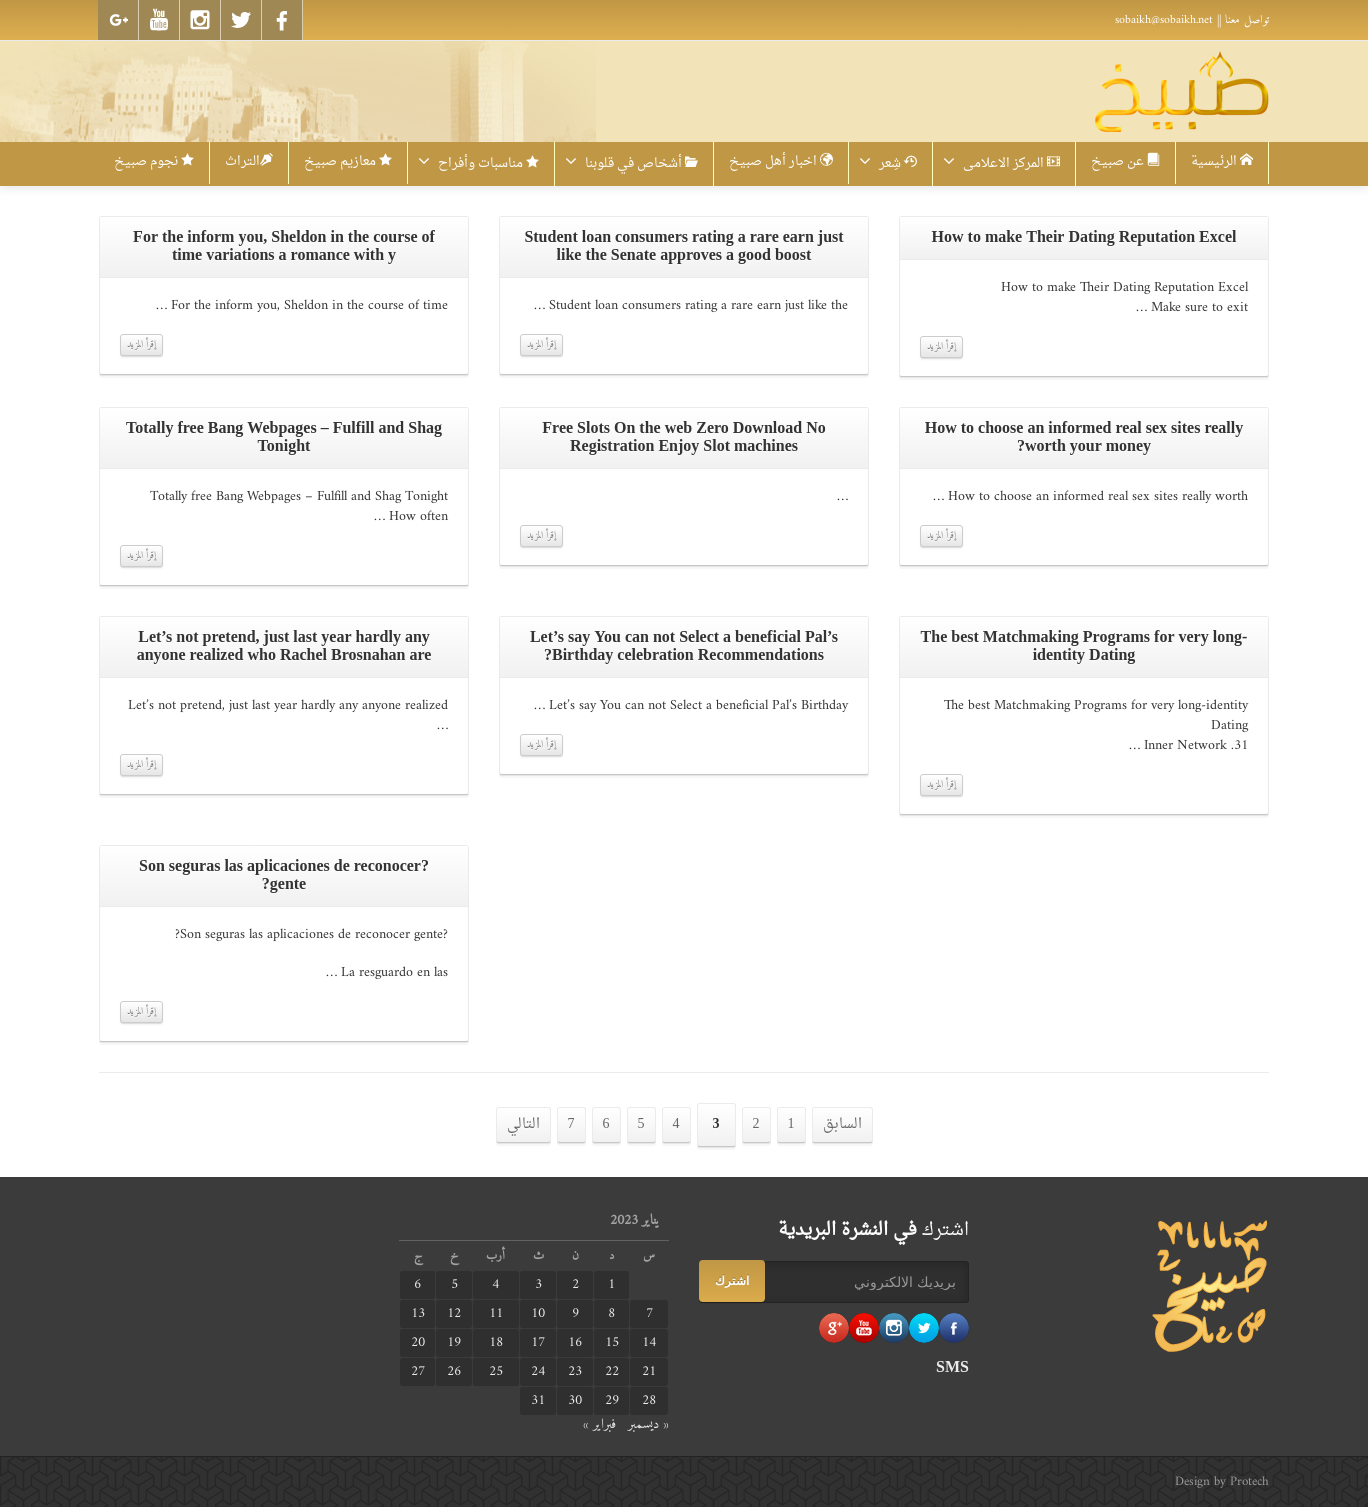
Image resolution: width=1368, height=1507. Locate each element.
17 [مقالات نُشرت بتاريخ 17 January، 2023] (538, 1343)
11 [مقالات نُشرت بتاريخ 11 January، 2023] (496, 1314)
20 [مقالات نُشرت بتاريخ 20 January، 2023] (418, 1343)
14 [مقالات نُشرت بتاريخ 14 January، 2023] (649, 1343)
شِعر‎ (888, 163)
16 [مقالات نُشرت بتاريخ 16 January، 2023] (575, 1343)
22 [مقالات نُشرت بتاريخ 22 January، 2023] (612, 1372)
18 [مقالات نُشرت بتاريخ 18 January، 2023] (496, 1343)
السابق (842, 1124)
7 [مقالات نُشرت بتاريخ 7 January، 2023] (649, 1314)
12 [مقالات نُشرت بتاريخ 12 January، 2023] (454, 1314)
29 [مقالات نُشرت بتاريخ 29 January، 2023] (612, 1401)
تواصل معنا (1247, 20)
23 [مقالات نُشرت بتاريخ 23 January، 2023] (575, 1372)
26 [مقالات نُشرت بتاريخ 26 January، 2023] (454, 1372)
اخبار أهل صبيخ (781, 161)
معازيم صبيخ (348, 161)
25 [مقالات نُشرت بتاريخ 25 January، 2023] (496, 1372)
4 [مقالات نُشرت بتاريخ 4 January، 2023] (495, 1285)
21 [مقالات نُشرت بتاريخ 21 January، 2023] (649, 1372)
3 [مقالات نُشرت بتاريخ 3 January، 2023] (538, 1285)
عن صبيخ (1125, 161)
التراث (249, 161)
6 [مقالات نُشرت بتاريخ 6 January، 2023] (417, 1285)
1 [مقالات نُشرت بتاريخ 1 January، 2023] (611, 1285)
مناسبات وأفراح (478, 163)
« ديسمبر (648, 1424)
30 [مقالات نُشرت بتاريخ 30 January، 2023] (575, 1401)
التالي (523, 1124)
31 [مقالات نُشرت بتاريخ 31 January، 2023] (538, 1401)
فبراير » (599, 1424)
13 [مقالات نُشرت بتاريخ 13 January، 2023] (418, 1314)
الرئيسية (1222, 161)
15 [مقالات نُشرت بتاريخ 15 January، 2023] (612, 1343)
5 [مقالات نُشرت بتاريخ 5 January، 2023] (454, 1285)
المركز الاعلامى (1001, 163)
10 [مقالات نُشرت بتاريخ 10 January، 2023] (538, 1314)
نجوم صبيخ (154, 161)
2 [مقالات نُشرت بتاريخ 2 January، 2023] (575, 1285)
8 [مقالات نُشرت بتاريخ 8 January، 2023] (611, 1314)
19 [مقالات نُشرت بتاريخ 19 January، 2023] (454, 1343)
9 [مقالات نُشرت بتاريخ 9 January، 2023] (575, 1314)
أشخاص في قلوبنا (631, 163)
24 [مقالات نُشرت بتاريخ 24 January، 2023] (538, 1372)
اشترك (732, 1281)
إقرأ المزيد (141, 344)
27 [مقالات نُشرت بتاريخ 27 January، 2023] (418, 1372)
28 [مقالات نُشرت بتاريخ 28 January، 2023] (649, 1401)
